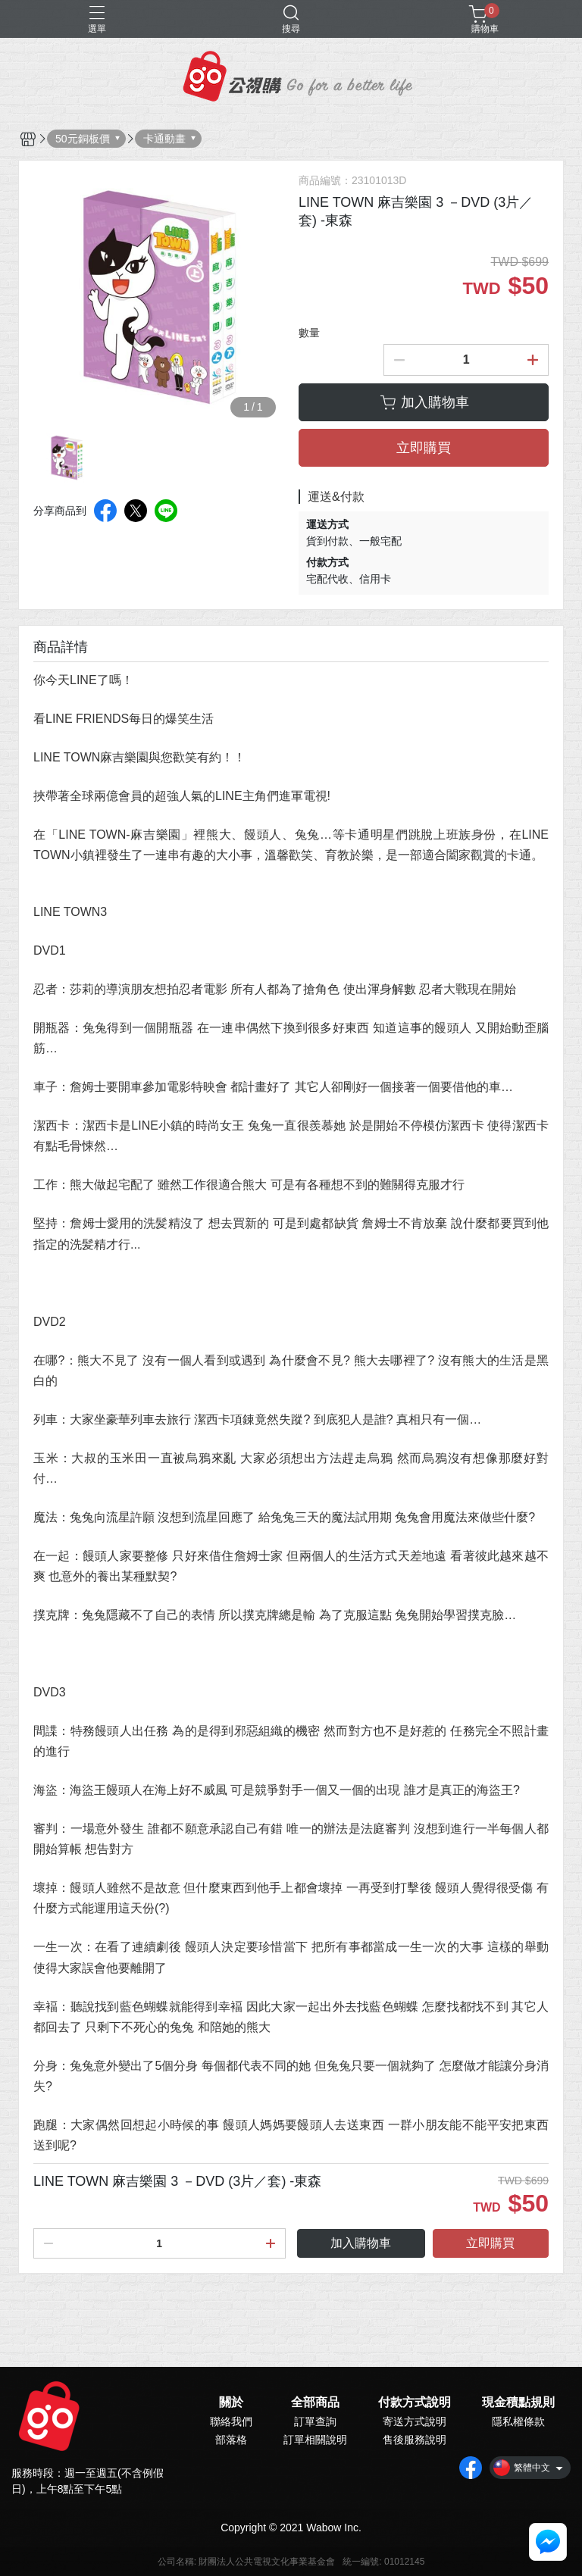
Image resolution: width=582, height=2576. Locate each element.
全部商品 (315, 2402)
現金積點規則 (518, 2402)
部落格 (231, 2439)
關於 (231, 2402)
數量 (309, 333)
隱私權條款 (518, 2421)
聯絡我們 (231, 2421)
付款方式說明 (414, 2402)
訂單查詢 (315, 2421)
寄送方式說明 (414, 2421)
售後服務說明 (414, 2439)
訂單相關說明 (315, 2439)
